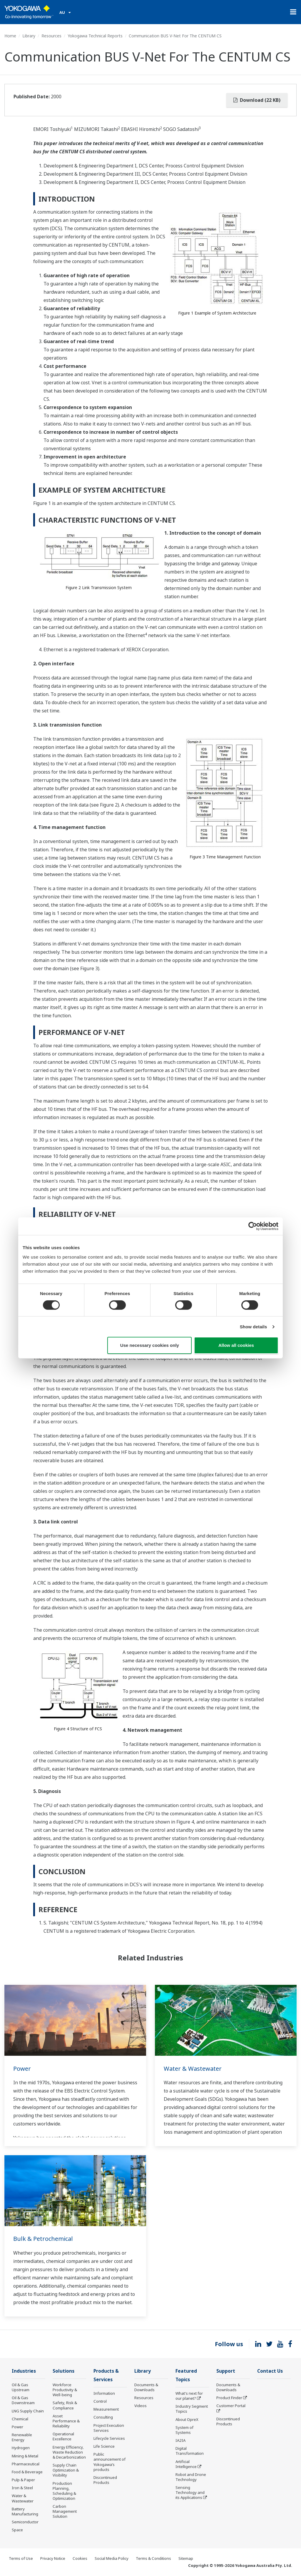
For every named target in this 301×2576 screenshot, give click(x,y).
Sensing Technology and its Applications (190, 2492)
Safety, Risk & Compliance (65, 2405)
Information (104, 2393)
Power (22, 2069)
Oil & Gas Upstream (20, 2387)
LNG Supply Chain (28, 2411)
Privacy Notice (52, 2558)
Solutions (63, 2371)
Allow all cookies (236, 1345)
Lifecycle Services (109, 2438)
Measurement (106, 2409)
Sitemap (185, 2558)
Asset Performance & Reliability (66, 2421)
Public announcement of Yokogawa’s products (109, 2462)
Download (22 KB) (256, 100)
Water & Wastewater (193, 2069)
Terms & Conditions (153, 2558)
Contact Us (270, 2371)
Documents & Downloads (146, 2387)
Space (17, 2529)
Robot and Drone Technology (190, 2477)
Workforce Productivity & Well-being (65, 2389)
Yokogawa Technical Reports (95, 36)
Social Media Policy (111, 2558)
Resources (51, 36)
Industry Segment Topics (191, 2409)
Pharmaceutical (25, 2464)
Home (10, 36)
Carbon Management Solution (65, 2511)
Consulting (103, 2417)
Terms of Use (21, 2558)
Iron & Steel (22, 2487)
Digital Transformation (189, 2451)
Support (225, 2371)
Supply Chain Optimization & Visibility (66, 2470)
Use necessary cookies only (149, 1345)
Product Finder (229, 2397)
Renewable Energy (22, 2437)
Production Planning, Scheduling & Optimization (64, 2491)
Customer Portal (230, 2405)
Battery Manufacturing (25, 2511)
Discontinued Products (105, 2480)
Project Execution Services (108, 2428)
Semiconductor (25, 2522)
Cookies (80, 2558)
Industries (24, 2371)
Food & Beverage (27, 2471)
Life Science (104, 2446)
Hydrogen (21, 2447)
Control (100, 2401)
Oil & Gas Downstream (23, 2400)
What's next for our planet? (189, 2396)
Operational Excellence (63, 2436)
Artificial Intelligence (186, 2464)
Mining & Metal (25, 2456)
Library (28, 36)
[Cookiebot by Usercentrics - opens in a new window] (252, 1226)
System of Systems (184, 2430)
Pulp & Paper (23, 2479)
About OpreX (186, 2419)
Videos (140, 2405)
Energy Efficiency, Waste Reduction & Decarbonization (69, 2452)
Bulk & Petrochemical (43, 2239)
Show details (253, 1326)
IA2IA (180, 2440)
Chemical (20, 2419)
